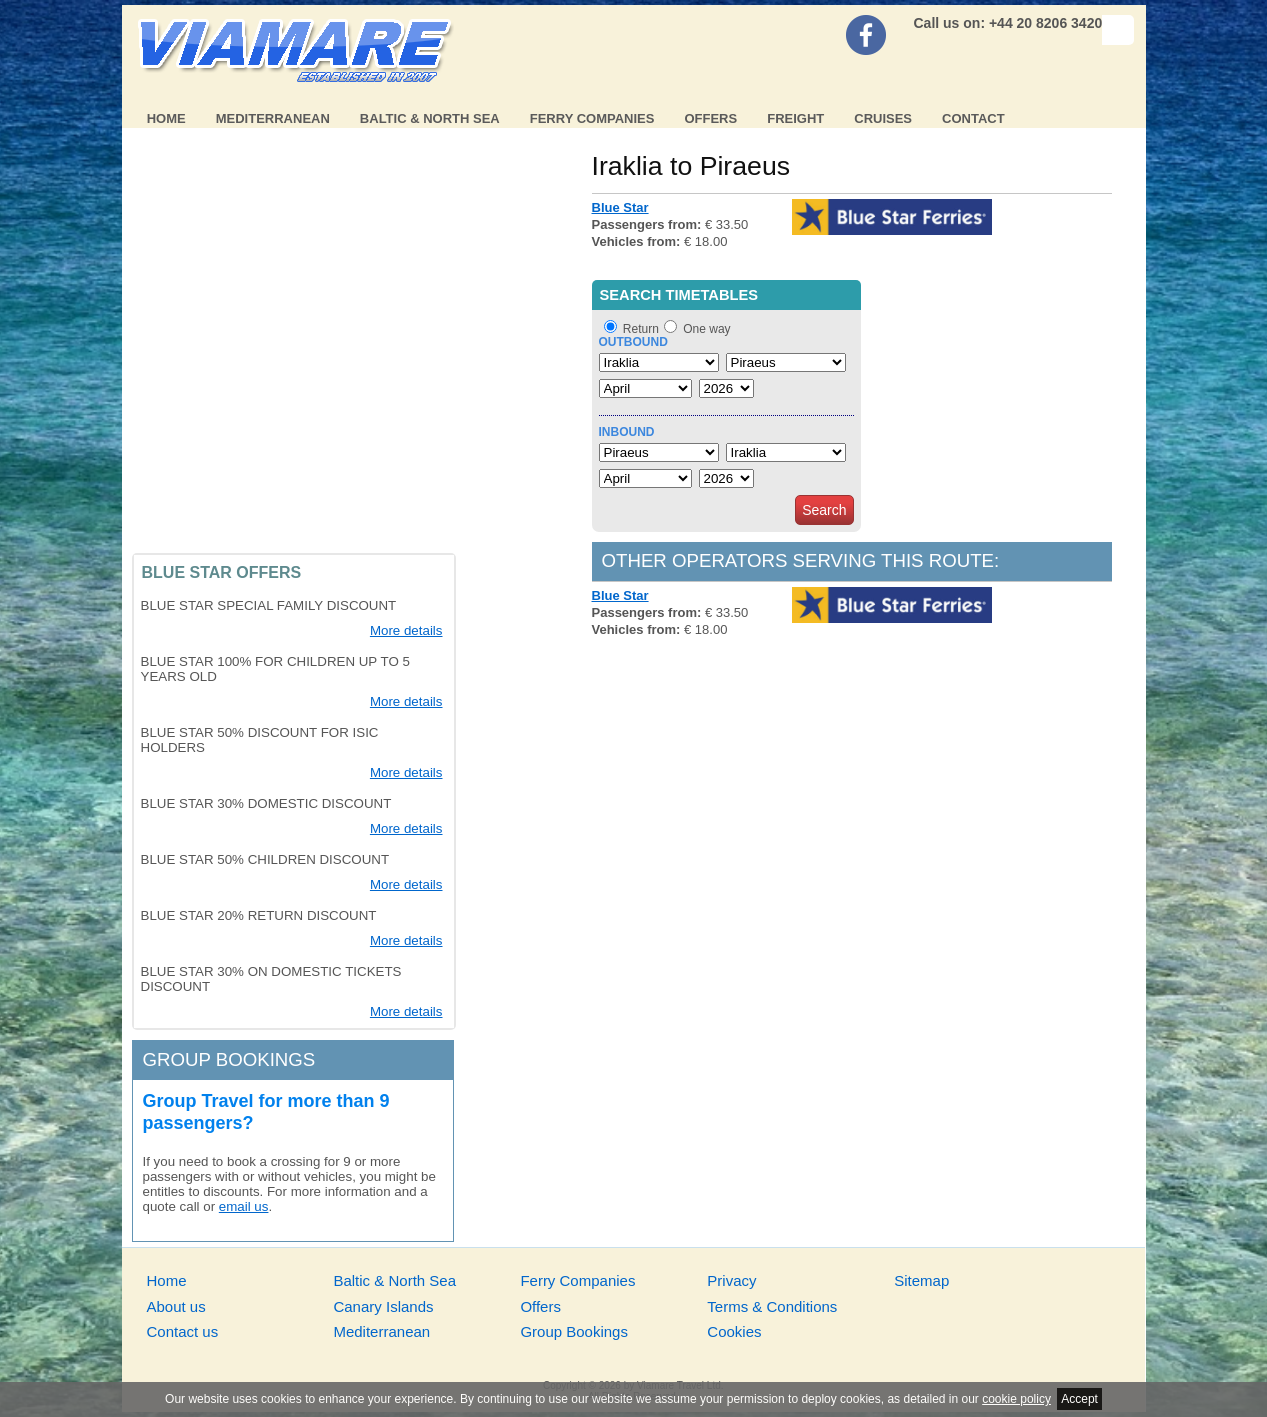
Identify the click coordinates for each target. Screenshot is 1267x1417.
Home (166, 118)
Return (641, 329)
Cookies (734, 1331)
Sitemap (921, 1280)
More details (406, 630)
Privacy (731, 1280)
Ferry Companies (592, 118)
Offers (710, 118)
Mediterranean (273, 118)
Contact (973, 118)
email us (244, 1206)
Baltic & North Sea (430, 118)
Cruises (883, 118)
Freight (795, 118)
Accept (1079, 1399)
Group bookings (229, 1059)
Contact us (183, 1331)
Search (824, 510)
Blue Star (620, 207)
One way (706, 329)
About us (176, 1306)
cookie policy (1016, 1399)
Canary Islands (383, 1306)
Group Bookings (574, 1331)
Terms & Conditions (772, 1306)
